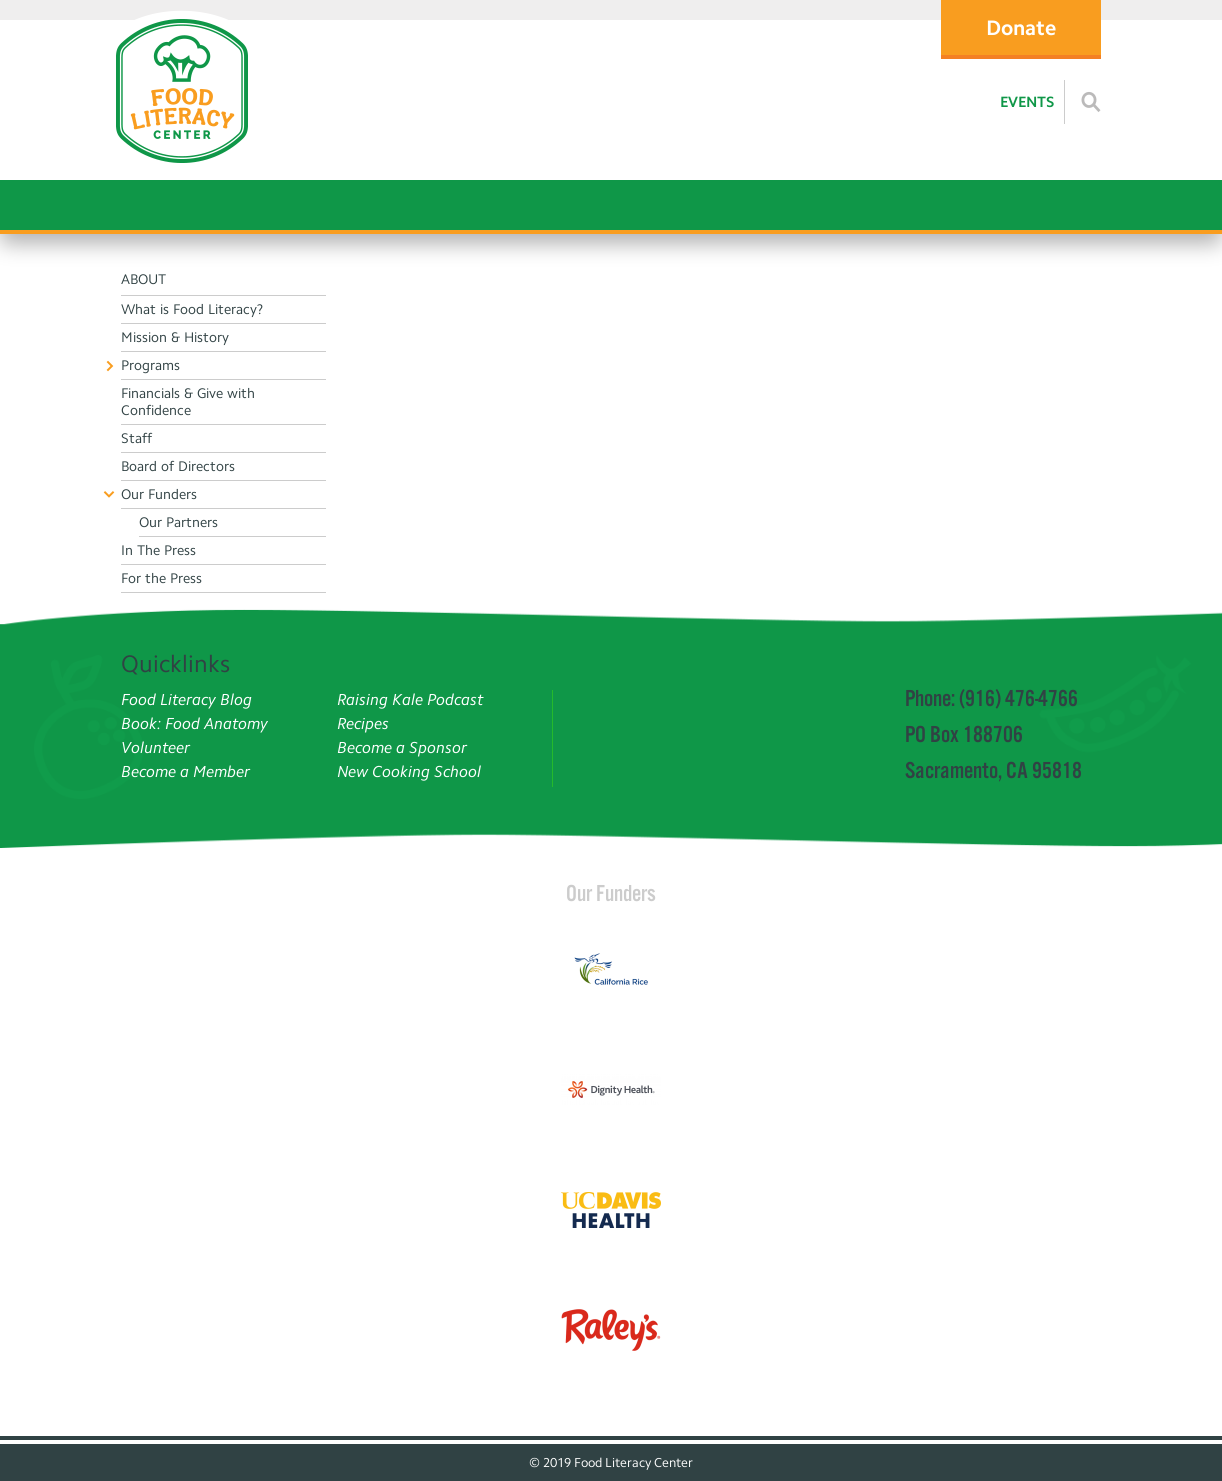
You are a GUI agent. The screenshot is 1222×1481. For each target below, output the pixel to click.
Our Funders (611, 893)
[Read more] (1091, 102)
